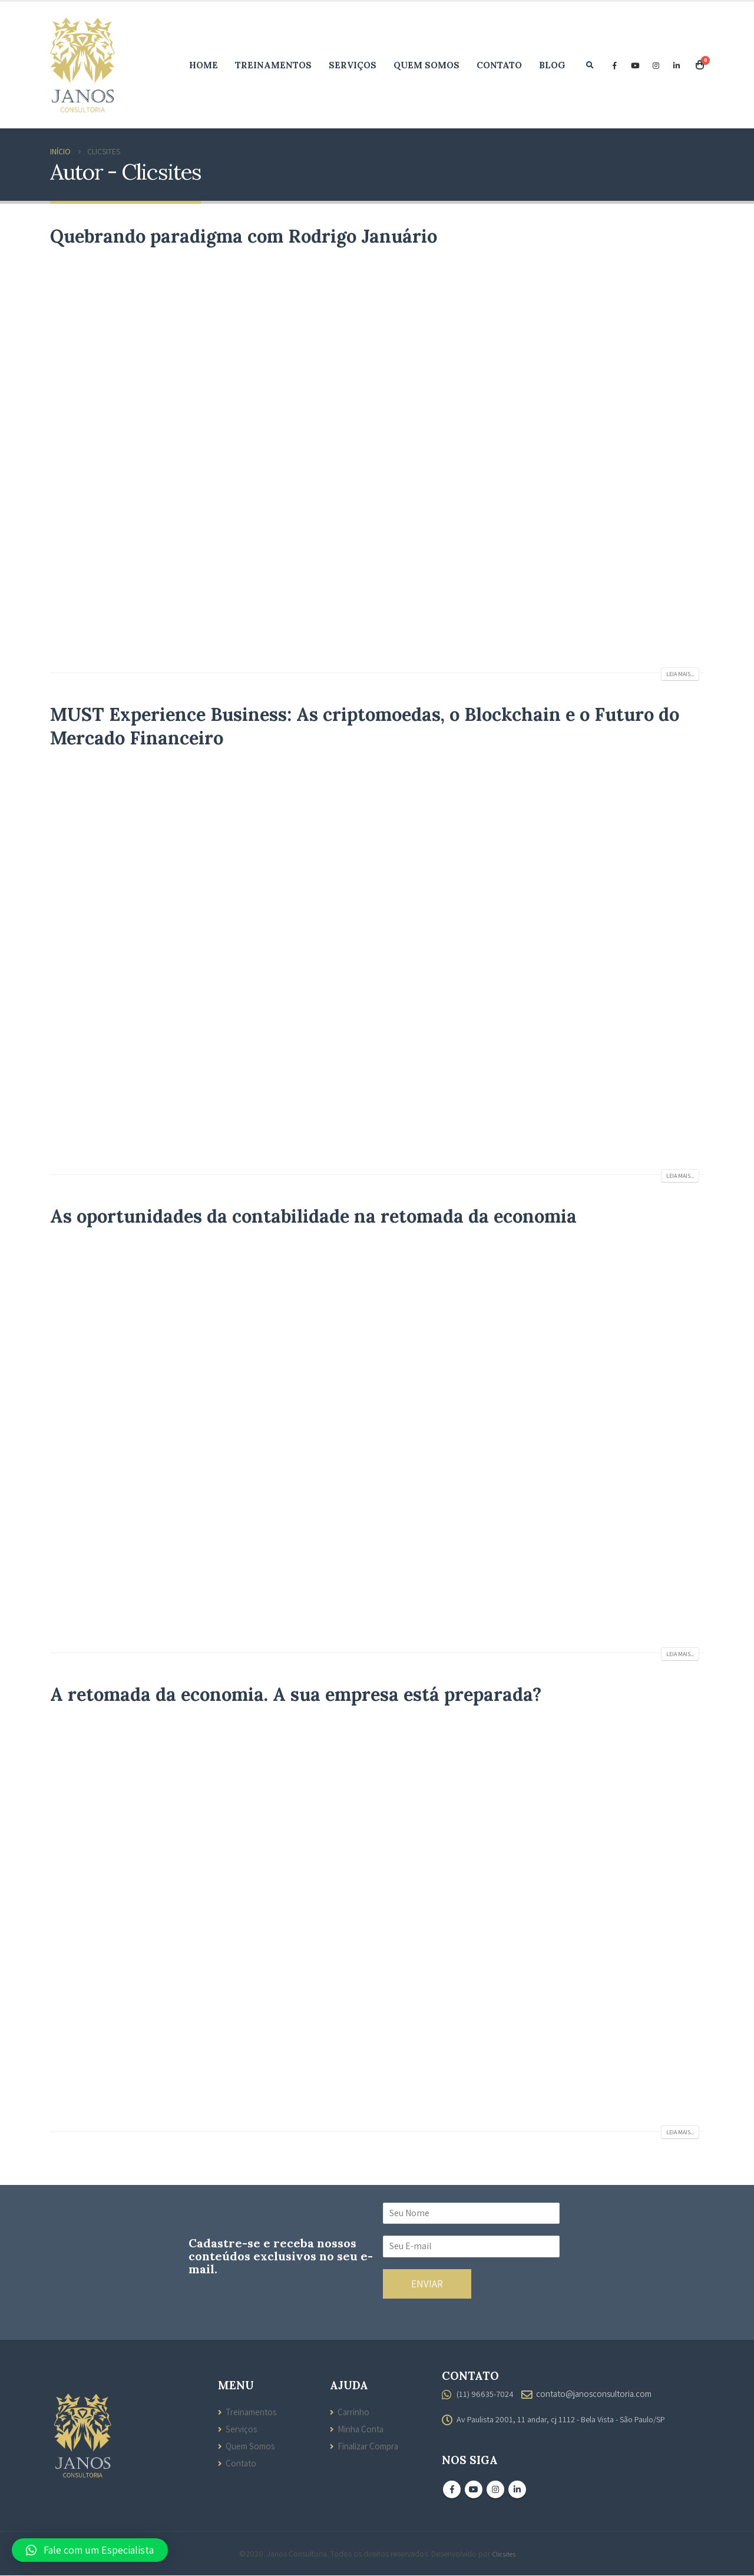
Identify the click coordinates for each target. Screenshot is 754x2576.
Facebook (452, 2490)
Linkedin (517, 2490)
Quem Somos (426, 65)
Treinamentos (273, 65)
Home (203, 65)
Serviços (352, 65)
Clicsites (503, 2554)
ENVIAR (427, 2283)
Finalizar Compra (369, 2446)
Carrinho (354, 2412)
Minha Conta (361, 2429)
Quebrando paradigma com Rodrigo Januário (243, 235)
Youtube (473, 2490)
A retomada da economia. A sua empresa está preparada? (295, 1694)
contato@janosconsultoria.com (597, 2393)
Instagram (495, 2490)
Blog (552, 65)
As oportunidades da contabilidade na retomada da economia (313, 1215)
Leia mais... (680, 674)
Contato (499, 65)
